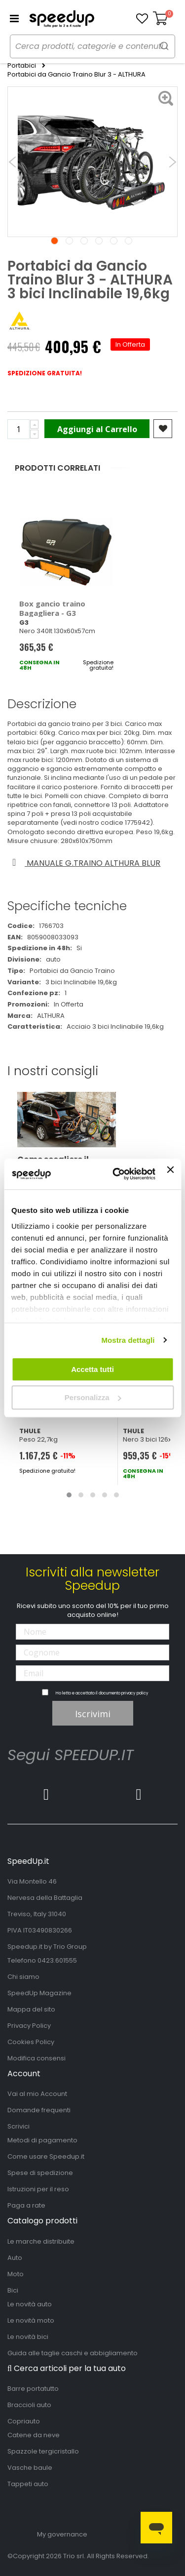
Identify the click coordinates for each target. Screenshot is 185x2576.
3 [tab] (84, 240)
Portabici (21, 65)
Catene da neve (33, 2435)
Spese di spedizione (40, 2172)
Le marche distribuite (40, 2241)
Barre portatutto (33, 2388)
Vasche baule (29, 2467)
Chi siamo (23, 1976)
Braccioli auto (29, 2405)
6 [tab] (128, 240)
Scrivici (18, 2126)
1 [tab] (54, 240)
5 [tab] (113, 240)
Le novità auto (29, 2304)
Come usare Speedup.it (45, 2156)
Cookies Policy (30, 2042)
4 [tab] (99, 240)
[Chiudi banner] (170, 1174)
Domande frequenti (39, 2110)
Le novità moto (30, 2320)
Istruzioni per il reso (38, 2189)
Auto (14, 2257)
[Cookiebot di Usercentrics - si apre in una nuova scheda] (116, 1174)
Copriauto (23, 2421)
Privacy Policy (29, 2025)
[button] (142, 18)
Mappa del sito (31, 2009)
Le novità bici (27, 2336)
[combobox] (92, 46)
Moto (15, 2274)
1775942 (137, 822)
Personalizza (93, 1397)
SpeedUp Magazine (39, 1993)
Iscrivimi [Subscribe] (93, 1714)
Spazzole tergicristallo (43, 2451)
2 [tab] (69, 240)
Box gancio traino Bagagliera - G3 (52, 608)
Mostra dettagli (127, 1340)
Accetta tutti (92, 1369)
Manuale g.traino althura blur (85, 863)
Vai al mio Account (37, 2093)
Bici (12, 2290)
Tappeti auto (27, 2484)
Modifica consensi (36, 2058)
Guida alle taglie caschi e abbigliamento (72, 2353)
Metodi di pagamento (42, 2140)
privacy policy (134, 1693)
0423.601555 (57, 1960)
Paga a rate (26, 2205)
